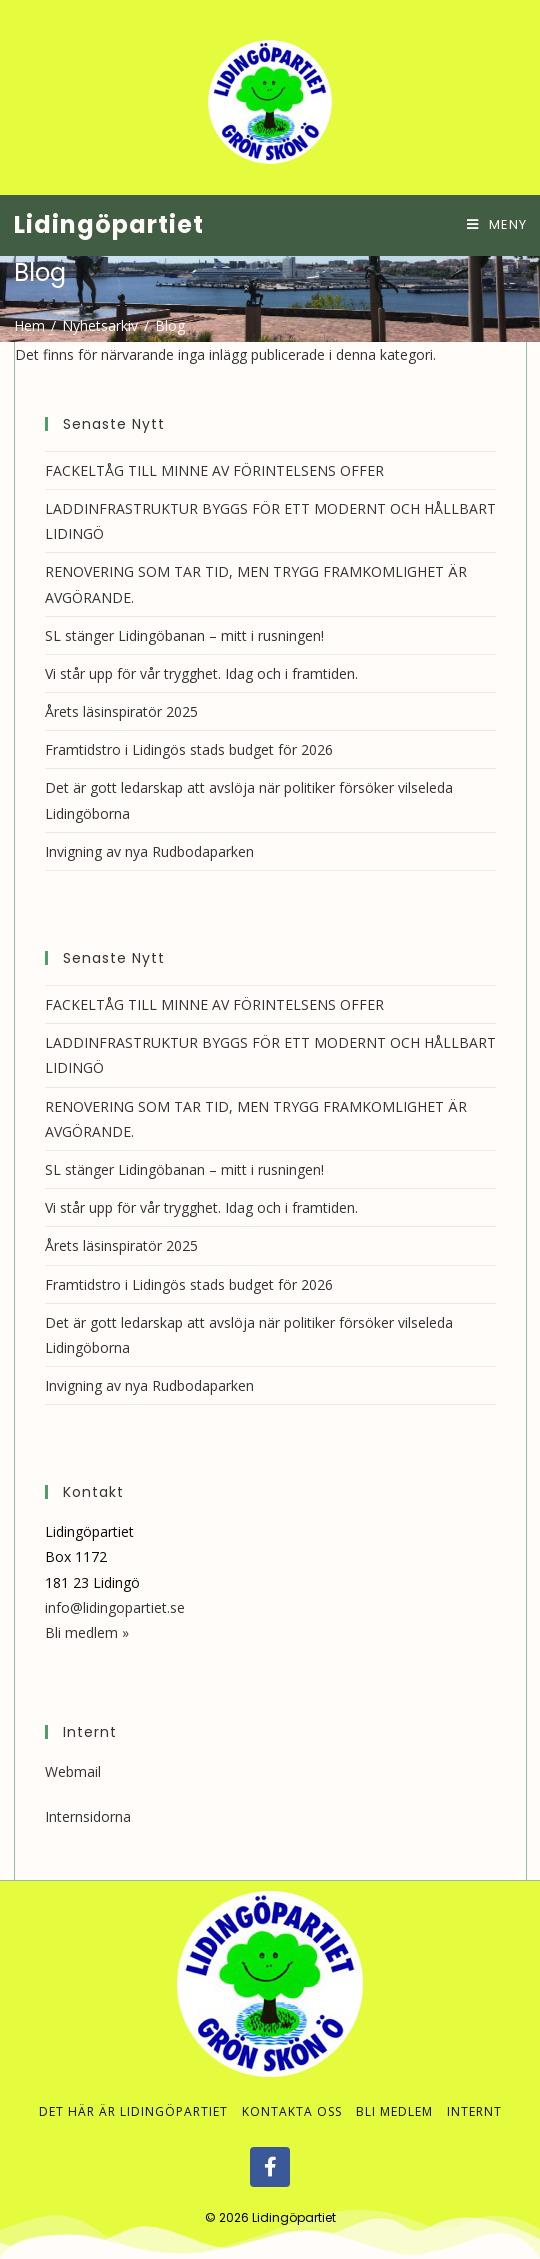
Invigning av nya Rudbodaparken (149, 851)
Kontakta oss (292, 2111)
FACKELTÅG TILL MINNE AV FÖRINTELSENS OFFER (214, 470)
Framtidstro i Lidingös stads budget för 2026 (189, 749)
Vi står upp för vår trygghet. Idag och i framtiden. (201, 673)
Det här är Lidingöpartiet (133, 2111)
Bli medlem (394, 2111)
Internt (474, 2111)
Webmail (73, 1771)
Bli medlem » (87, 1632)
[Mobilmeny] (497, 224)
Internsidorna (88, 1816)
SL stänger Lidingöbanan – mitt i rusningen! (184, 635)
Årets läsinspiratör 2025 (121, 711)
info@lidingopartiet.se (115, 1607)
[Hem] (29, 325)
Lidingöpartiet (109, 224)
